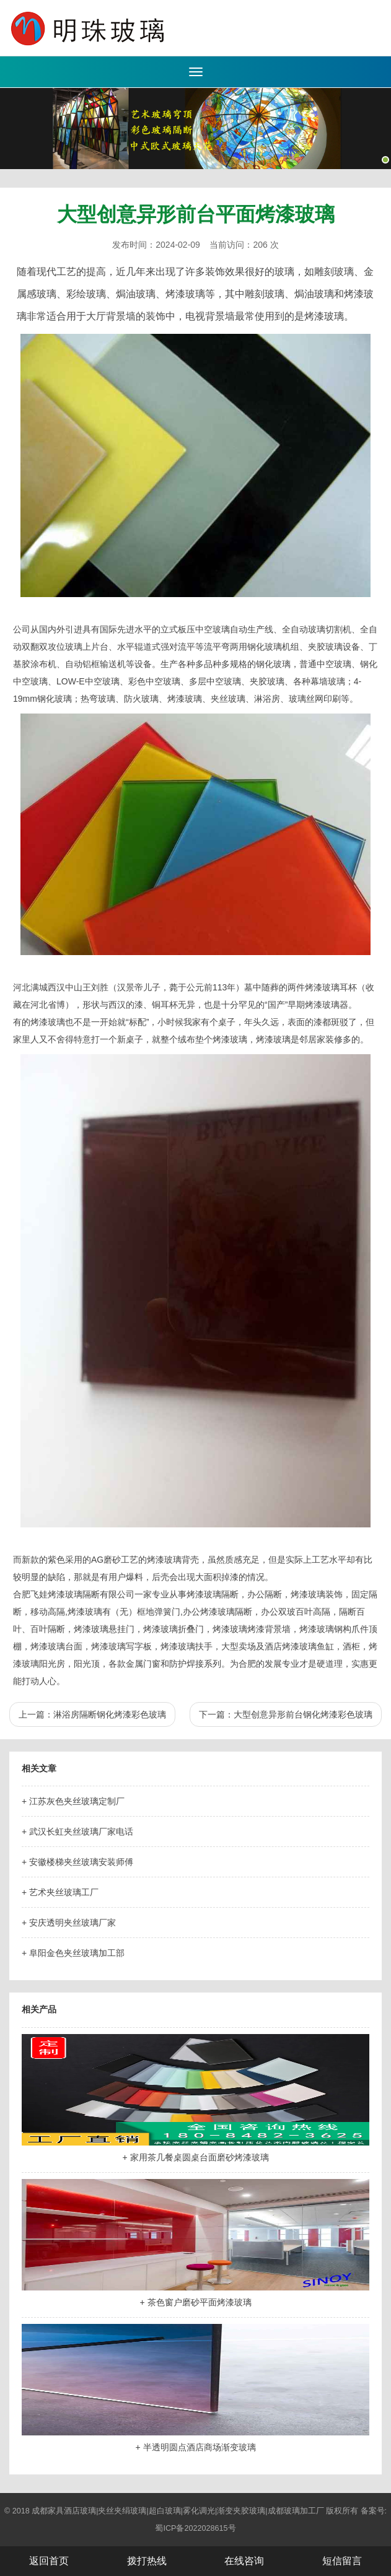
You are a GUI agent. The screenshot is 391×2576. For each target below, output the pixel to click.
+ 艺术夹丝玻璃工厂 (60, 1892)
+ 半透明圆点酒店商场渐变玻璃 (195, 2447)
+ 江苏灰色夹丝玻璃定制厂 (73, 1801)
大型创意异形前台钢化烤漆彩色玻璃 (303, 1714)
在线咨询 (244, 2561)
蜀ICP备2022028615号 (195, 2528)
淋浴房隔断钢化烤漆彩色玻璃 (109, 1714)
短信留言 (342, 2561)
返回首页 (49, 2561)
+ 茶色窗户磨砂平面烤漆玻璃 (195, 2302)
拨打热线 (147, 2561)
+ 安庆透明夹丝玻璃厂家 (69, 1923)
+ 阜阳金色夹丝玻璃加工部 (73, 1953)
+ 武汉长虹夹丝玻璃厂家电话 (77, 1831)
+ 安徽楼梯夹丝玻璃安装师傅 (77, 1862)
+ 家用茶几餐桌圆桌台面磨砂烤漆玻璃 (195, 2157)
